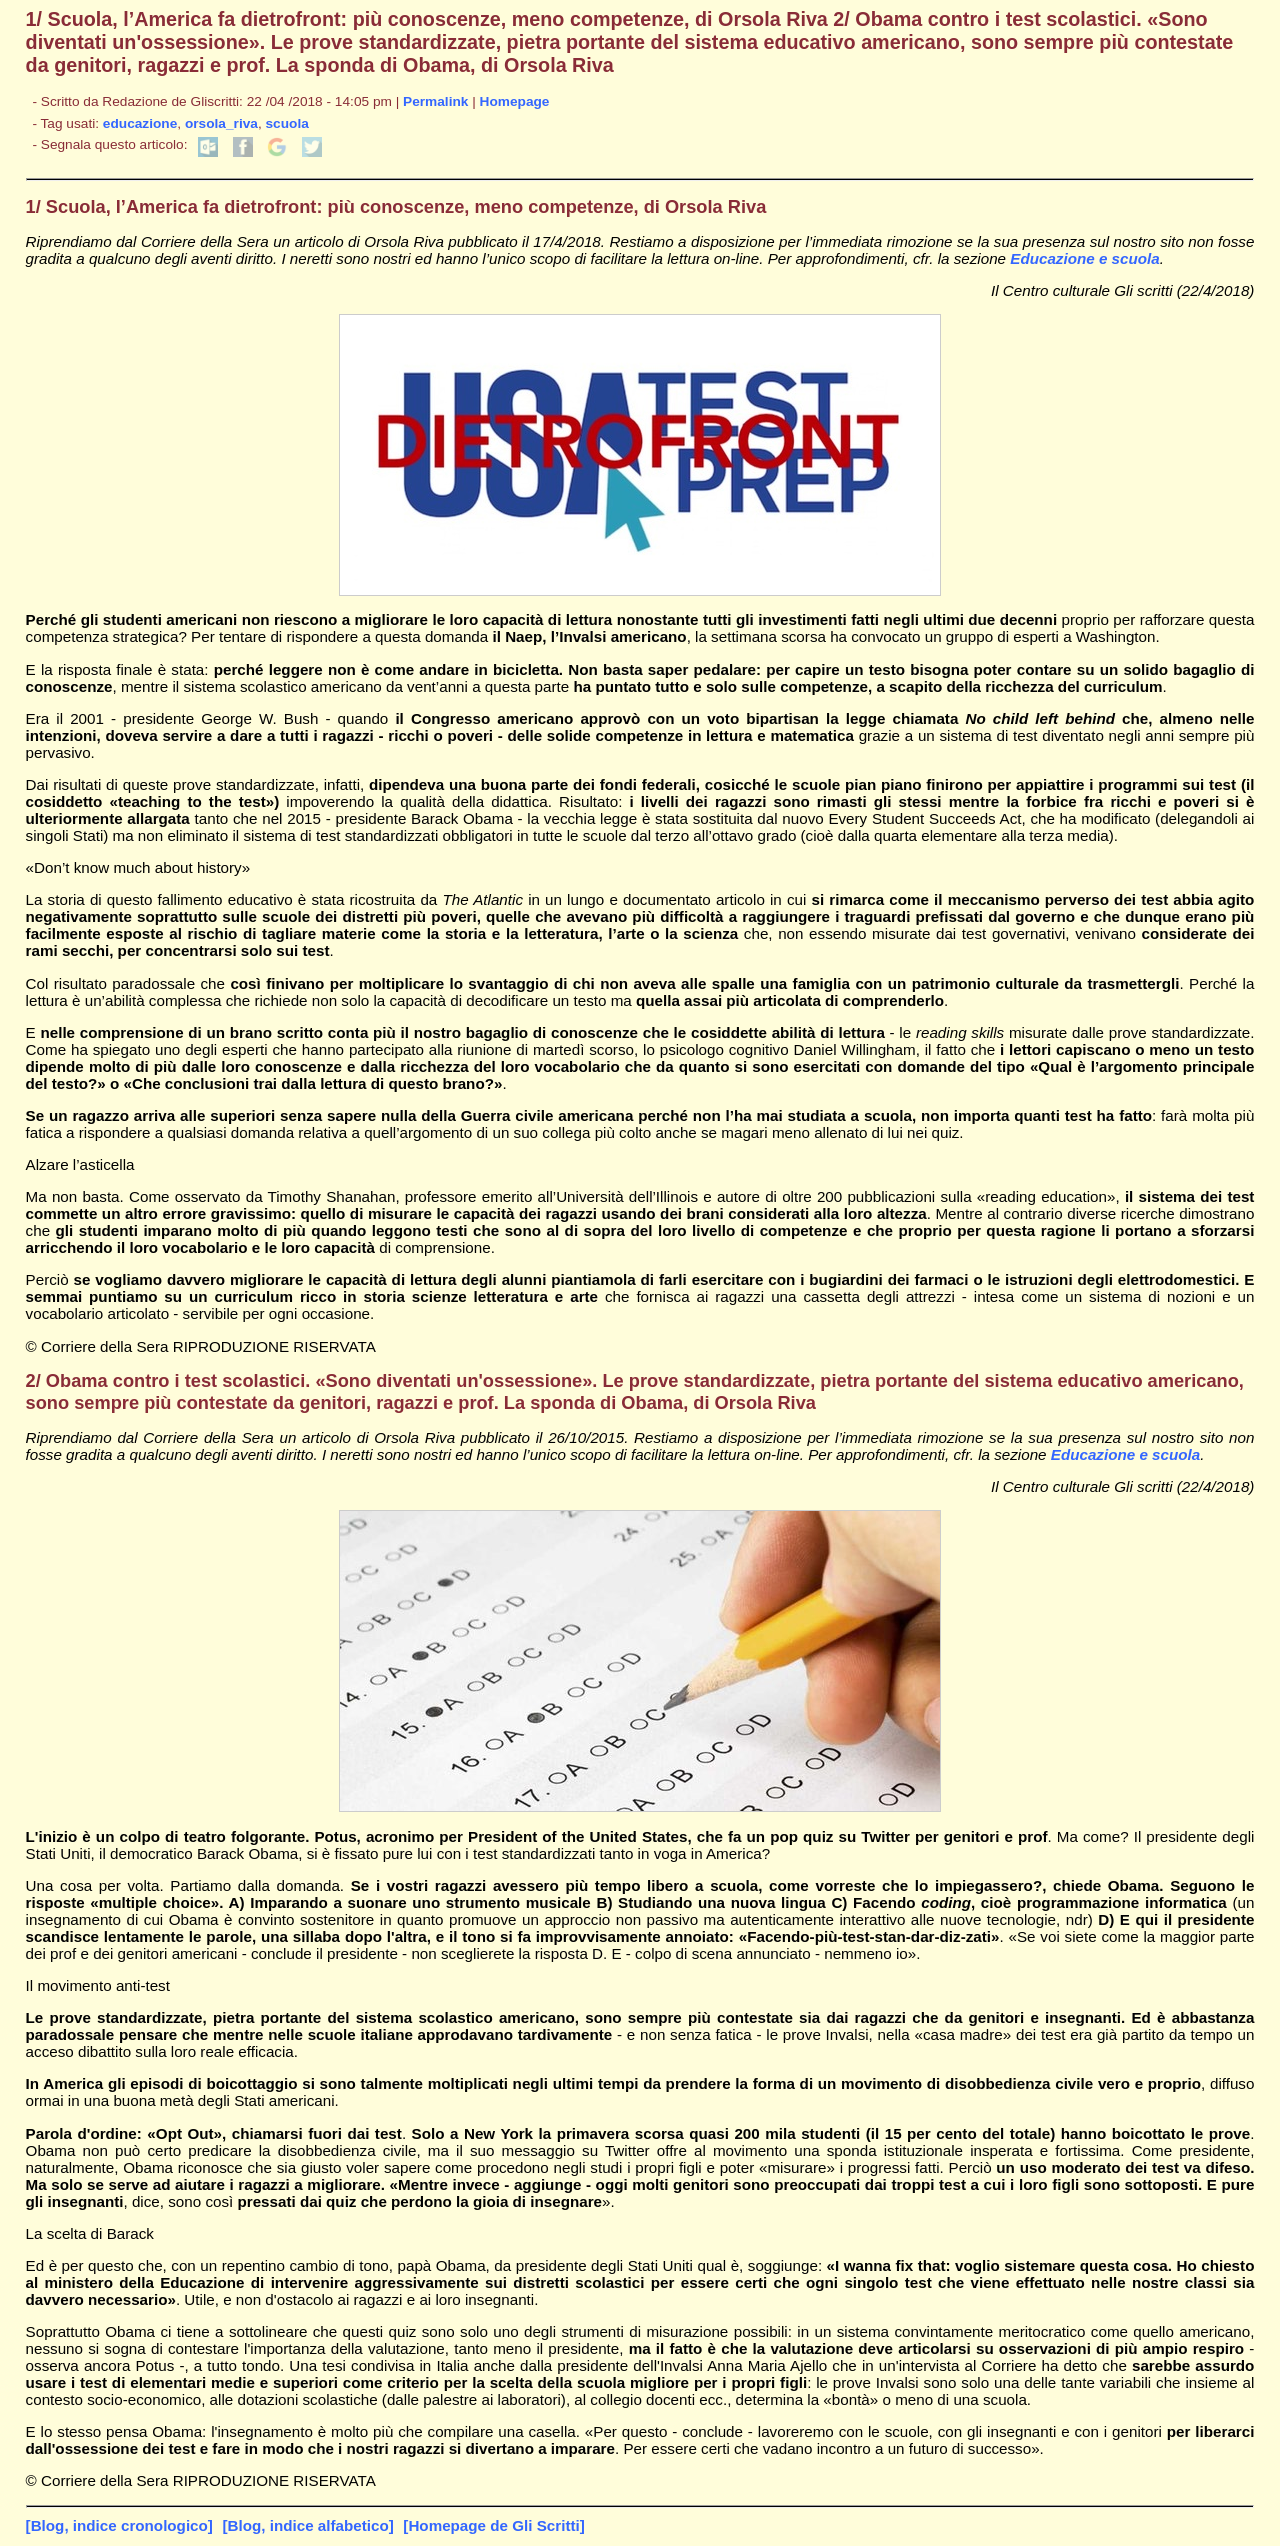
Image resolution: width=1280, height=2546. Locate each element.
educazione (140, 123)
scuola (287, 123)
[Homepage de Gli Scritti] (493, 2525)
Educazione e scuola (1084, 258)
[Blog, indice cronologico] (119, 2525)
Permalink (435, 101)
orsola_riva (221, 123)
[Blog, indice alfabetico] (307, 2525)
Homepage (515, 101)
